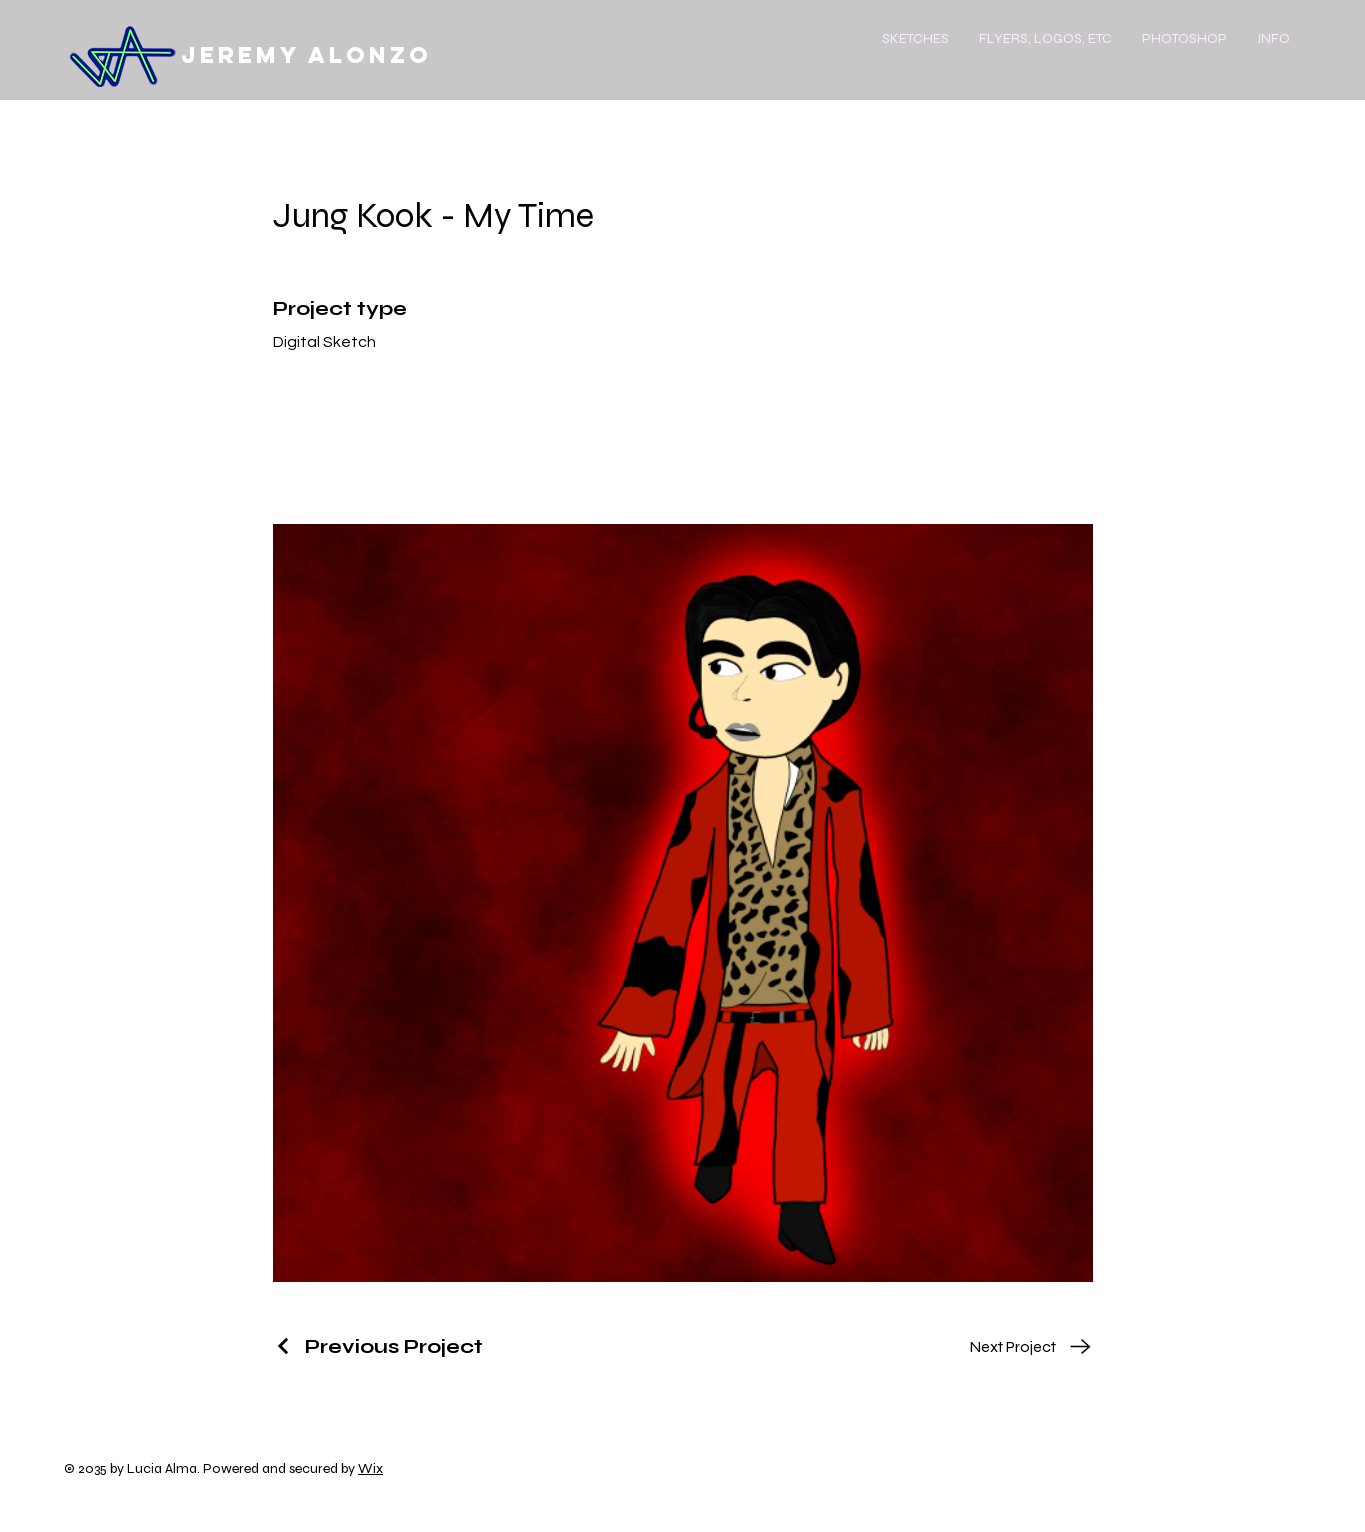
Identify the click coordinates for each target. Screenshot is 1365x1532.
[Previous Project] (378, 1346)
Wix (370, 1468)
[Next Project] (1031, 1346)
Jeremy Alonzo (306, 55)
